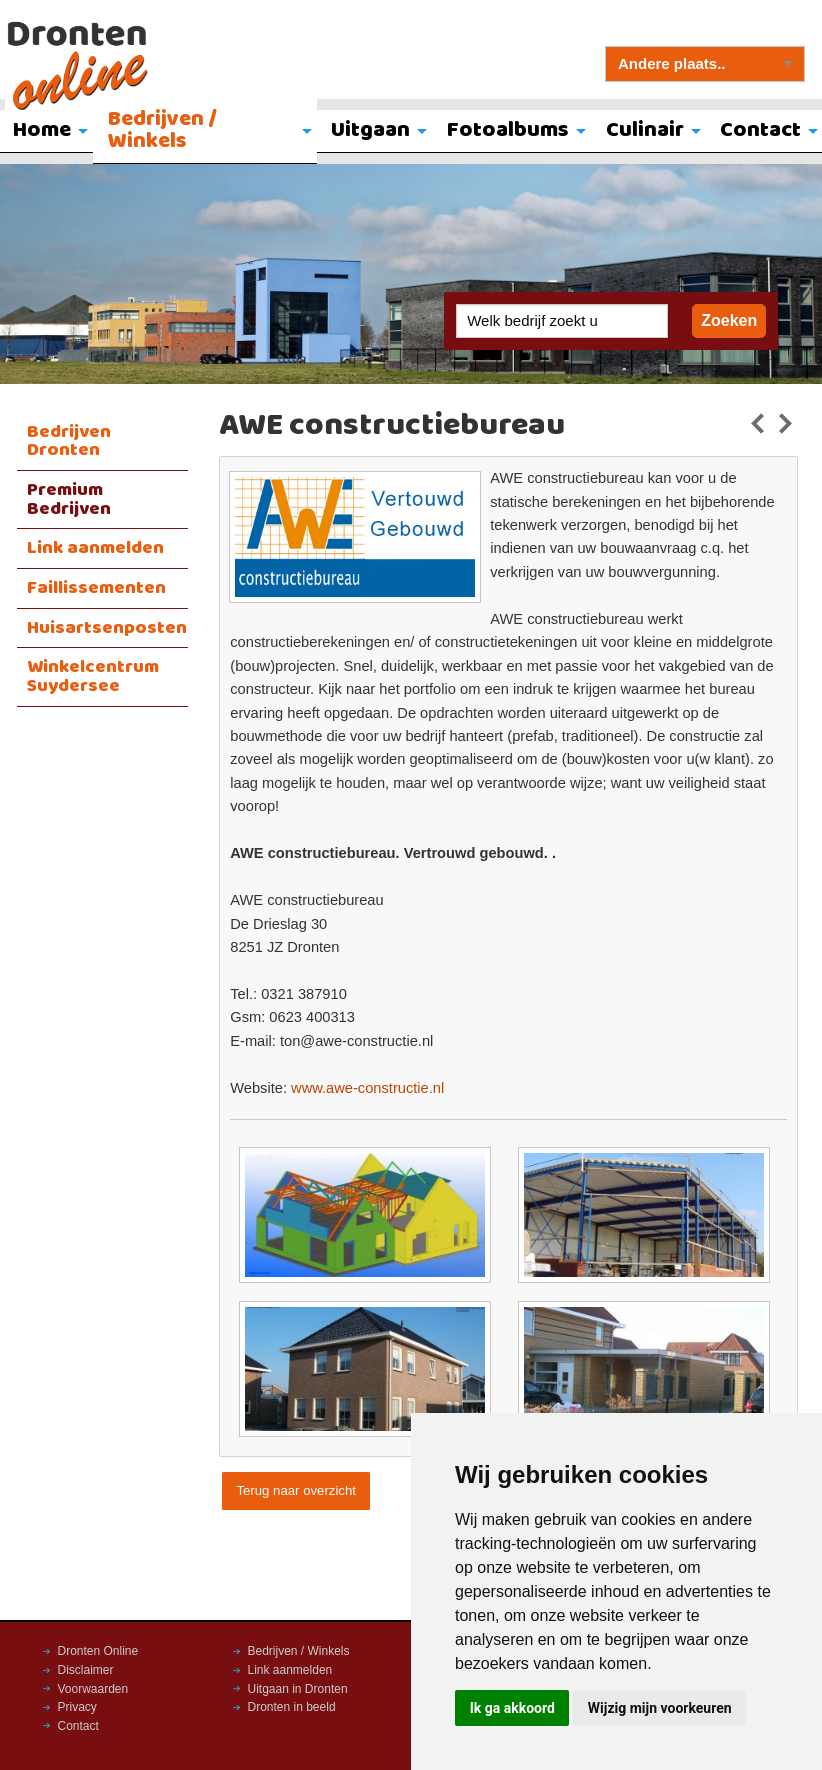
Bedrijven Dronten (69, 441)
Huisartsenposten (107, 628)
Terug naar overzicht (295, 1490)
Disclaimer (86, 1670)
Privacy (77, 1707)
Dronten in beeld (292, 1707)
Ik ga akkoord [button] (512, 1708)
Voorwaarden (93, 1689)
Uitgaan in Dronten (298, 1689)
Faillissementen (96, 588)
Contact (78, 1726)
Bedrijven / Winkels (162, 130)
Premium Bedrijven (69, 499)
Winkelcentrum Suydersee (93, 676)
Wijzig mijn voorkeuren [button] (660, 1708)
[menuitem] (204, 132)
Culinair (645, 130)
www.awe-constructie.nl (367, 1088)
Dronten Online (98, 1651)
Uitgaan (370, 130)
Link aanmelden (95, 548)
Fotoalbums (508, 130)
